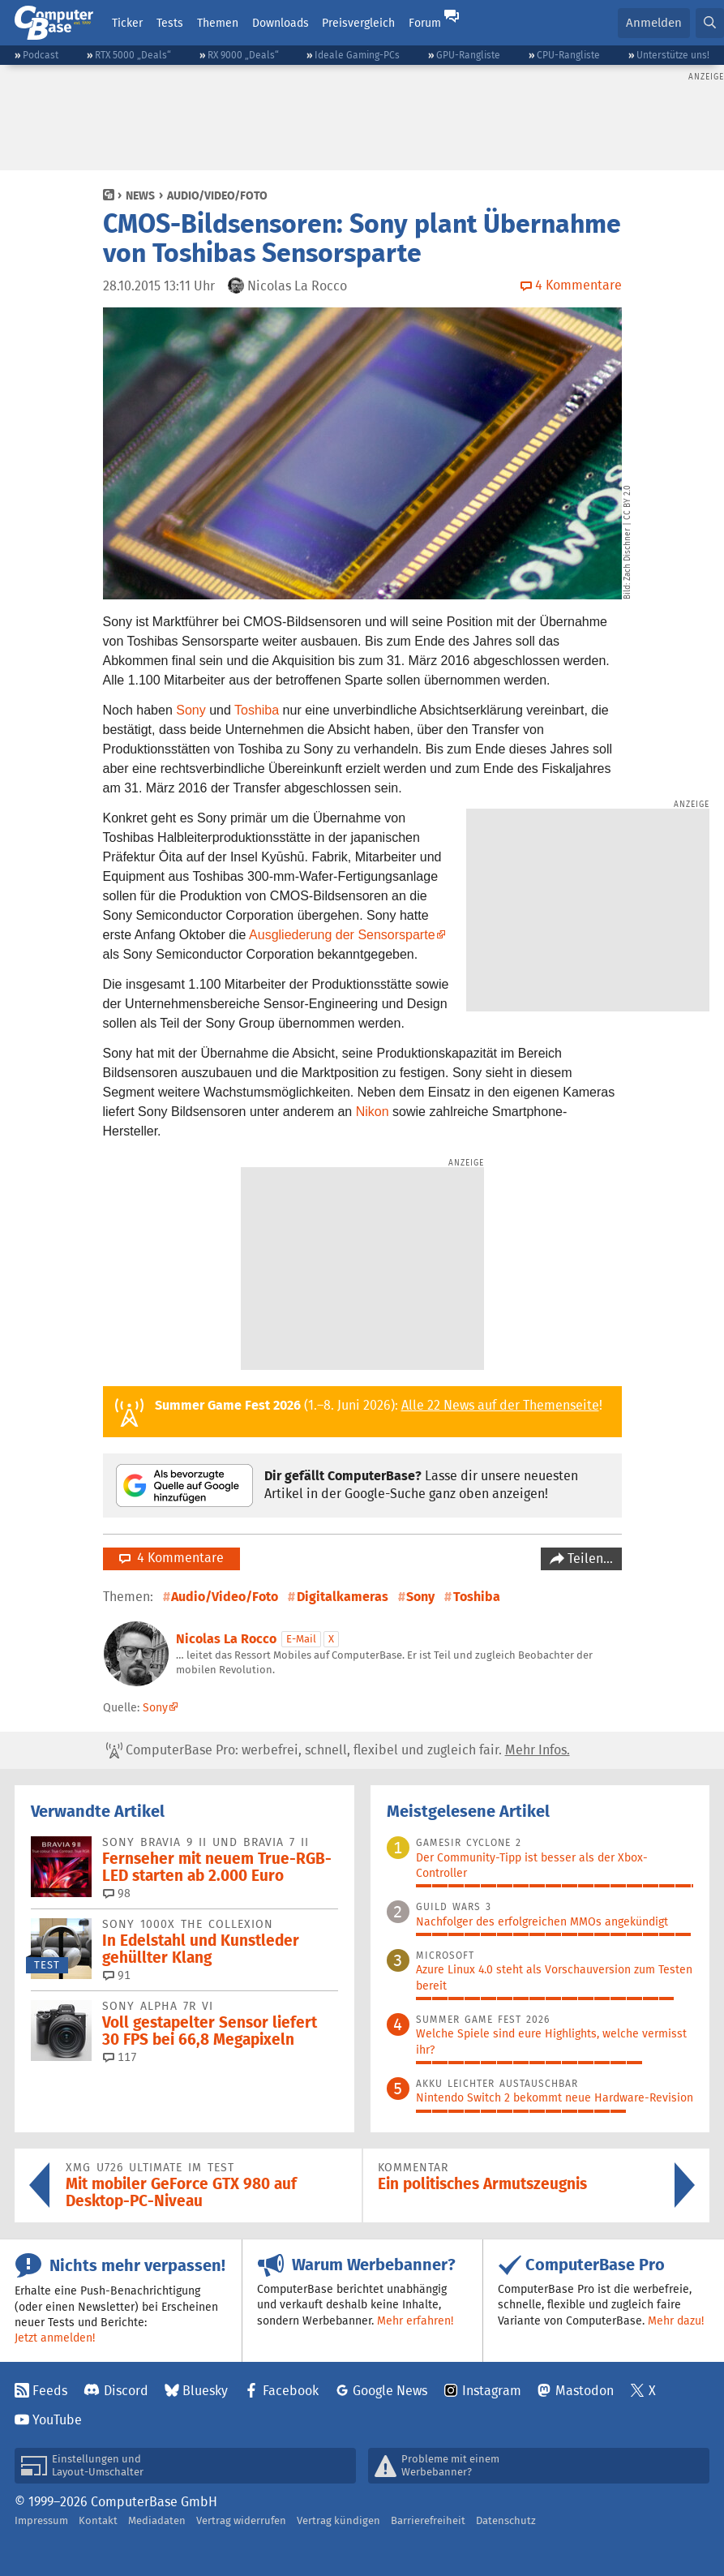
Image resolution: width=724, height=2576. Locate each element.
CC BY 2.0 (627, 502)
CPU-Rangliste (568, 55)
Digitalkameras (342, 1596)
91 (117, 1975)
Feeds (49, 2390)
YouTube (57, 2420)
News (140, 195)
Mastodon (584, 2390)
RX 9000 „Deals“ (243, 55)
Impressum (41, 2520)
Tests (169, 23)
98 (117, 1893)
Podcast (40, 55)
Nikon (372, 1111)
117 (120, 2057)
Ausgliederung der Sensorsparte (342, 935)
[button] (710, 23)
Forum (425, 23)
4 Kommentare (171, 1557)
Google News (390, 2390)
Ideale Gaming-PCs (357, 55)
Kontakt (98, 2520)
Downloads (280, 23)
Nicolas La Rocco (226, 1638)
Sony (190, 710)
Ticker (127, 23)
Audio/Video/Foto (217, 195)
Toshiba (256, 710)
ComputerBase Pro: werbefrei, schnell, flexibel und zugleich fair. (338, 1750)
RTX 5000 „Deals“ (133, 55)
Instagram (491, 2390)
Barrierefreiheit (428, 2520)
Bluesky (205, 2390)
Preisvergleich (358, 23)
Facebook (291, 2390)
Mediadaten (157, 2520)
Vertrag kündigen (338, 2520)
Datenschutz (506, 2520)
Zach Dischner (627, 554)
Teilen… (588, 1558)
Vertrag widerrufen (241, 2520)
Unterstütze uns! (672, 55)
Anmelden (654, 22)
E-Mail (301, 1638)
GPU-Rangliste (468, 55)
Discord (126, 2390)
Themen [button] (217, 23)
